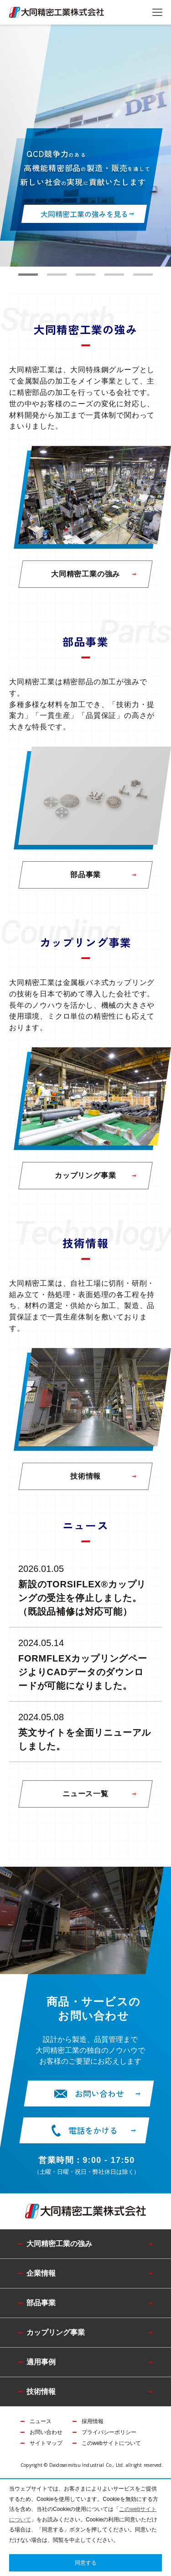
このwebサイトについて (111, 2443)
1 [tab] (28, 274)
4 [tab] (114, 274)
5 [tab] (143, 274)
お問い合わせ (46, 2432)
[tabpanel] (85, 146)
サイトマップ (46, 2443)
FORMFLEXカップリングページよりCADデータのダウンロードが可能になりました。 (82, 1672)
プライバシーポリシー (109, 2432)
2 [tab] (57, 274)
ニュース (41, 2421)
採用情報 (93, 2421)
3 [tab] (86, 274)
